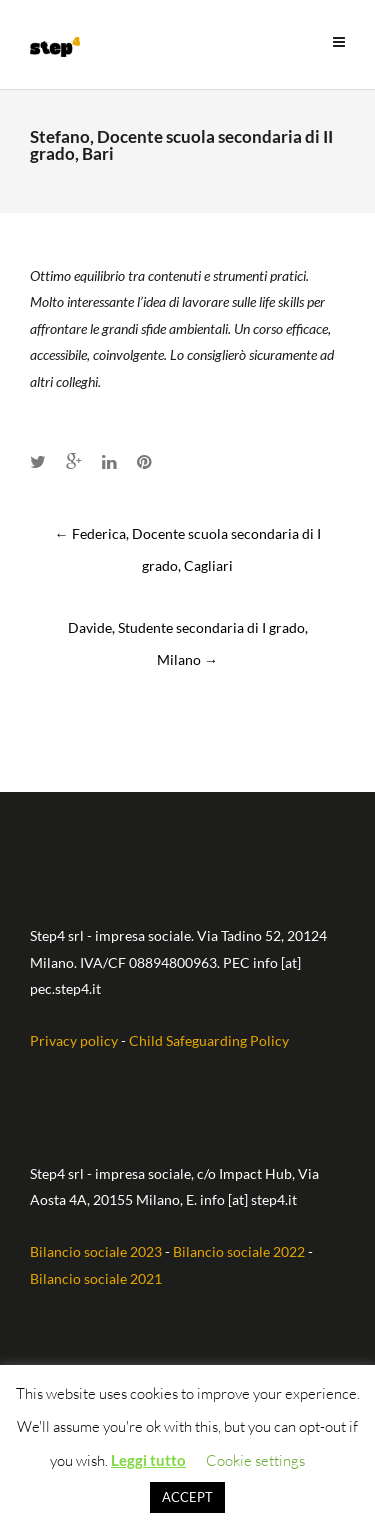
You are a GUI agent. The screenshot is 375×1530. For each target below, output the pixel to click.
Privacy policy (74, 1040)
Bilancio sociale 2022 (239, 1251)
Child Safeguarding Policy (209, 1040)
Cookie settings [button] (255, 1460)
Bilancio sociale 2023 (96, 1251)
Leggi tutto (148, 1460)
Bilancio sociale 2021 (96, 1278)
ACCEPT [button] (187, 1497)
